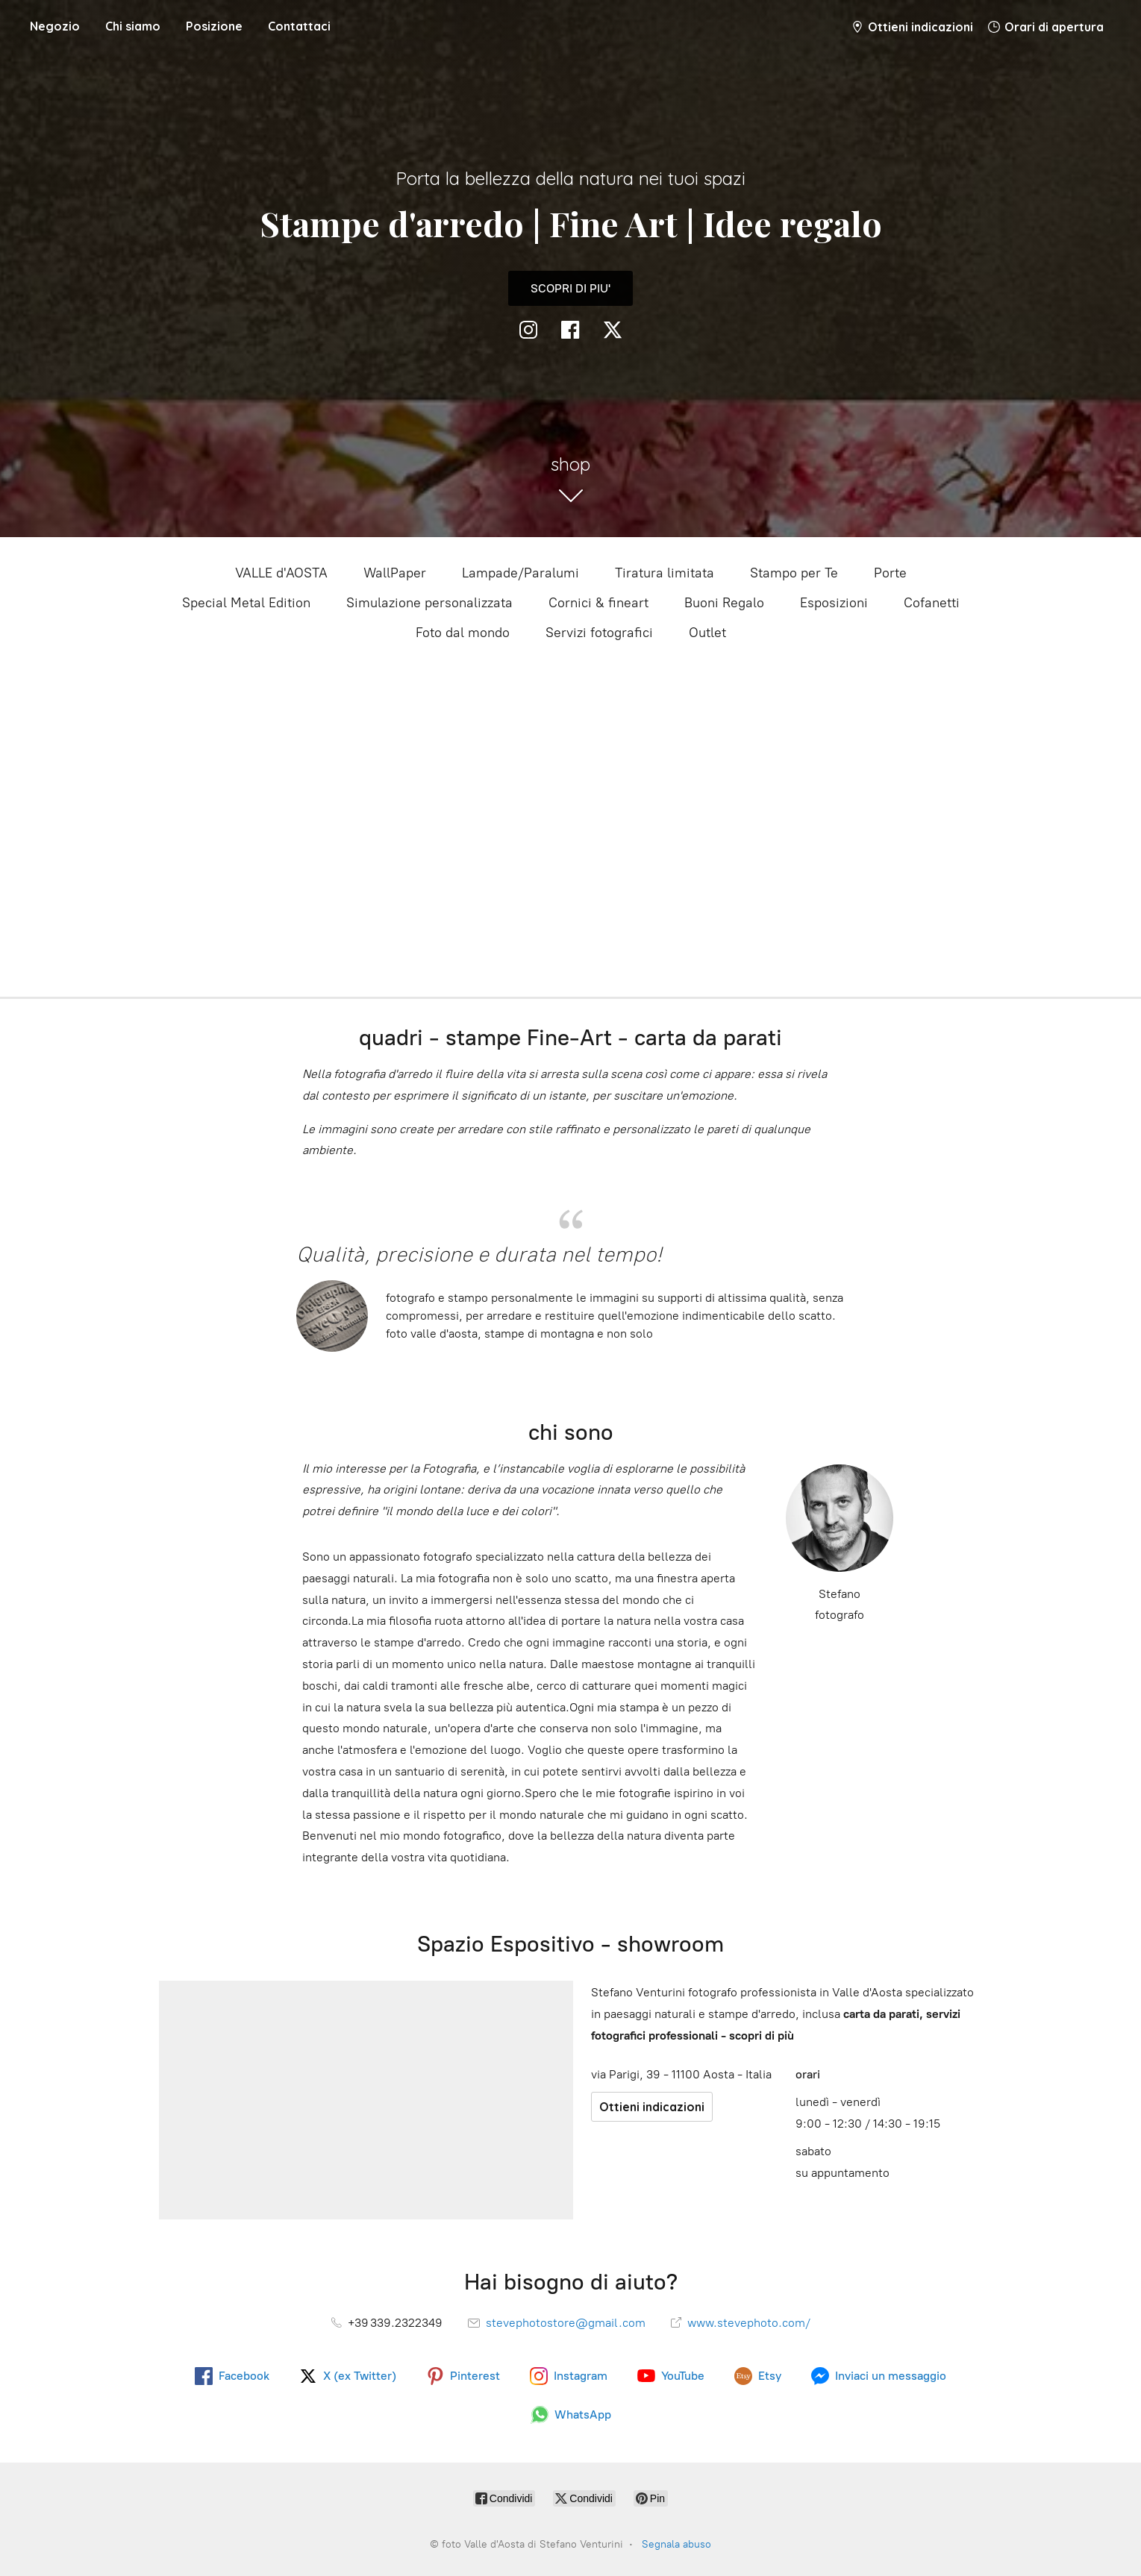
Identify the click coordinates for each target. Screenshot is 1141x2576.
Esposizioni (834, 603)
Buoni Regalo (724, 603)
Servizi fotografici (599, 632)
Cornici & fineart (598, 603)
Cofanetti (932, 603)
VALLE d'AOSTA (281, 573)
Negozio (55, 26)
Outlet (707, 632)
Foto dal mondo (463, 632)
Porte (890, 573)
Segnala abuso (676, 2544)
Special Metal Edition (246, 603)
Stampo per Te (794, 573)
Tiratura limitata (664, 573)
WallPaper (394, 573)
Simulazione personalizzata (429, 603)
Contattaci (299, 26)
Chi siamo (132, 26)
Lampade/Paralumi (520, 573)
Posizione (214, 26)
